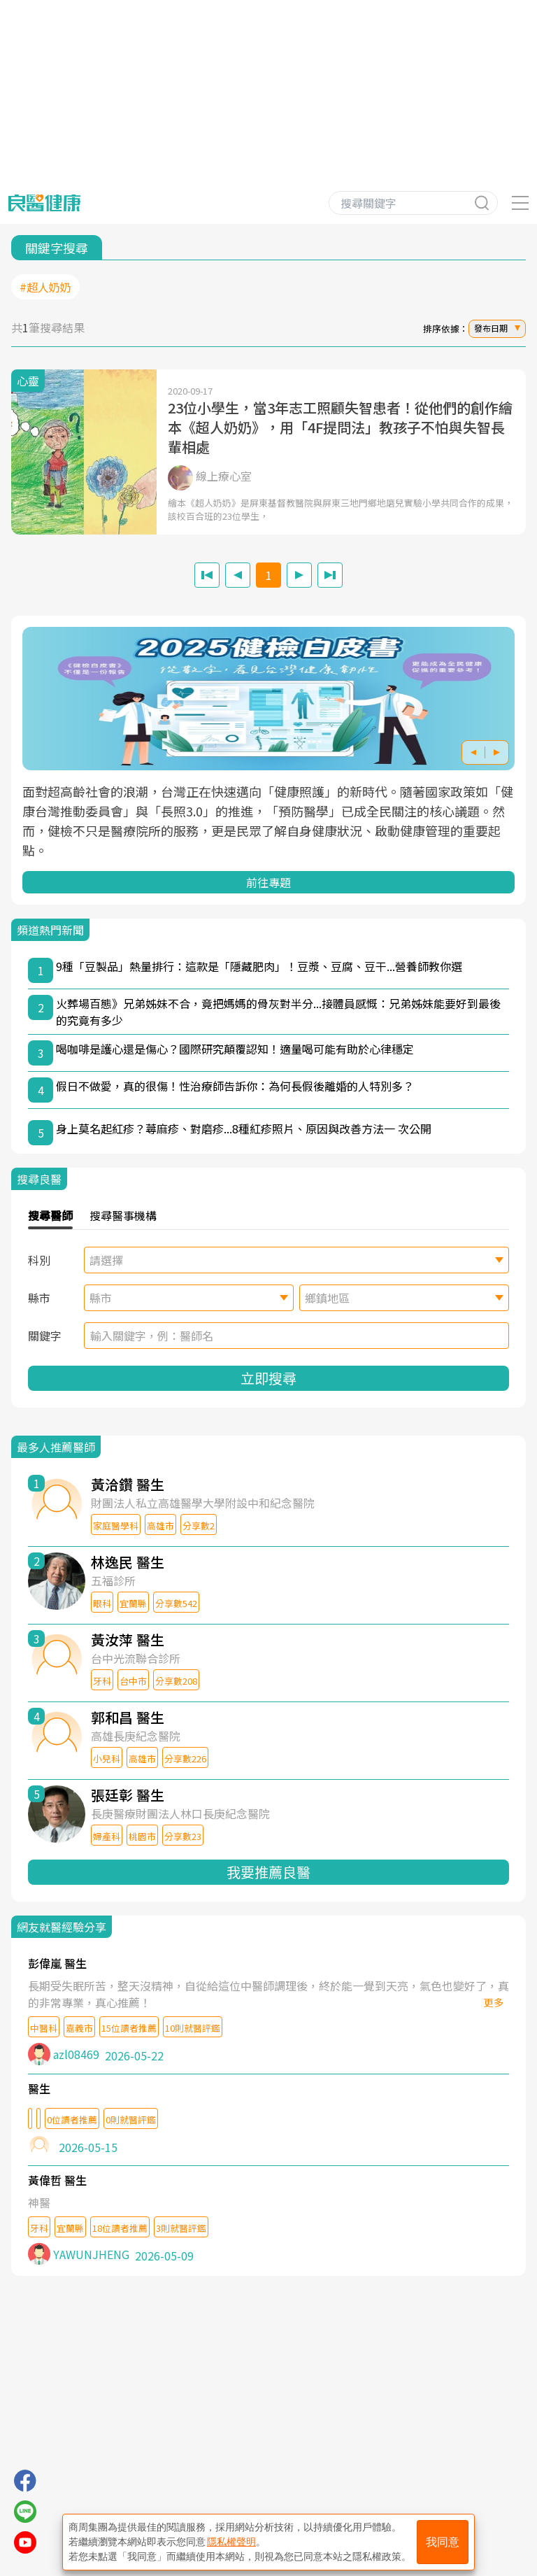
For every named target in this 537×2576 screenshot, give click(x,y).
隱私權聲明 (231, 2541)
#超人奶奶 (45, 286)
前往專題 (268, 882)
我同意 (442, 2542)
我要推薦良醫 (268, 1872)
